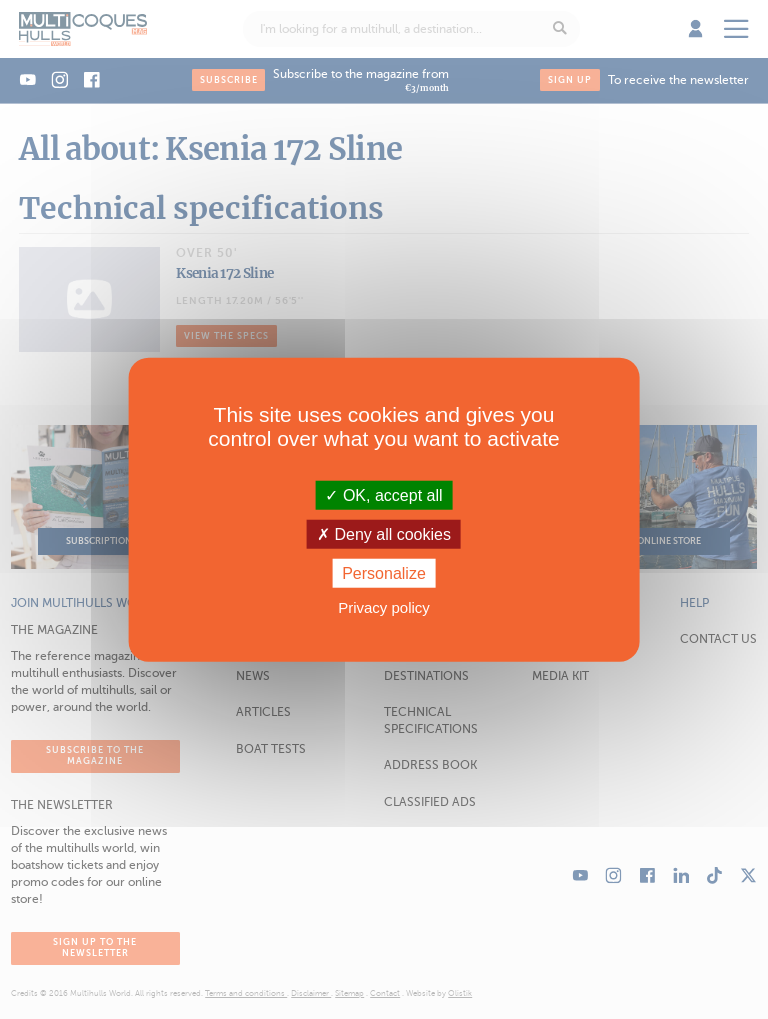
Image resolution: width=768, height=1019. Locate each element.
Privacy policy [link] (384, 607)
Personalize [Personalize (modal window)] (384, 573)
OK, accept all (383, 494)
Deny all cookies (384, 533)
